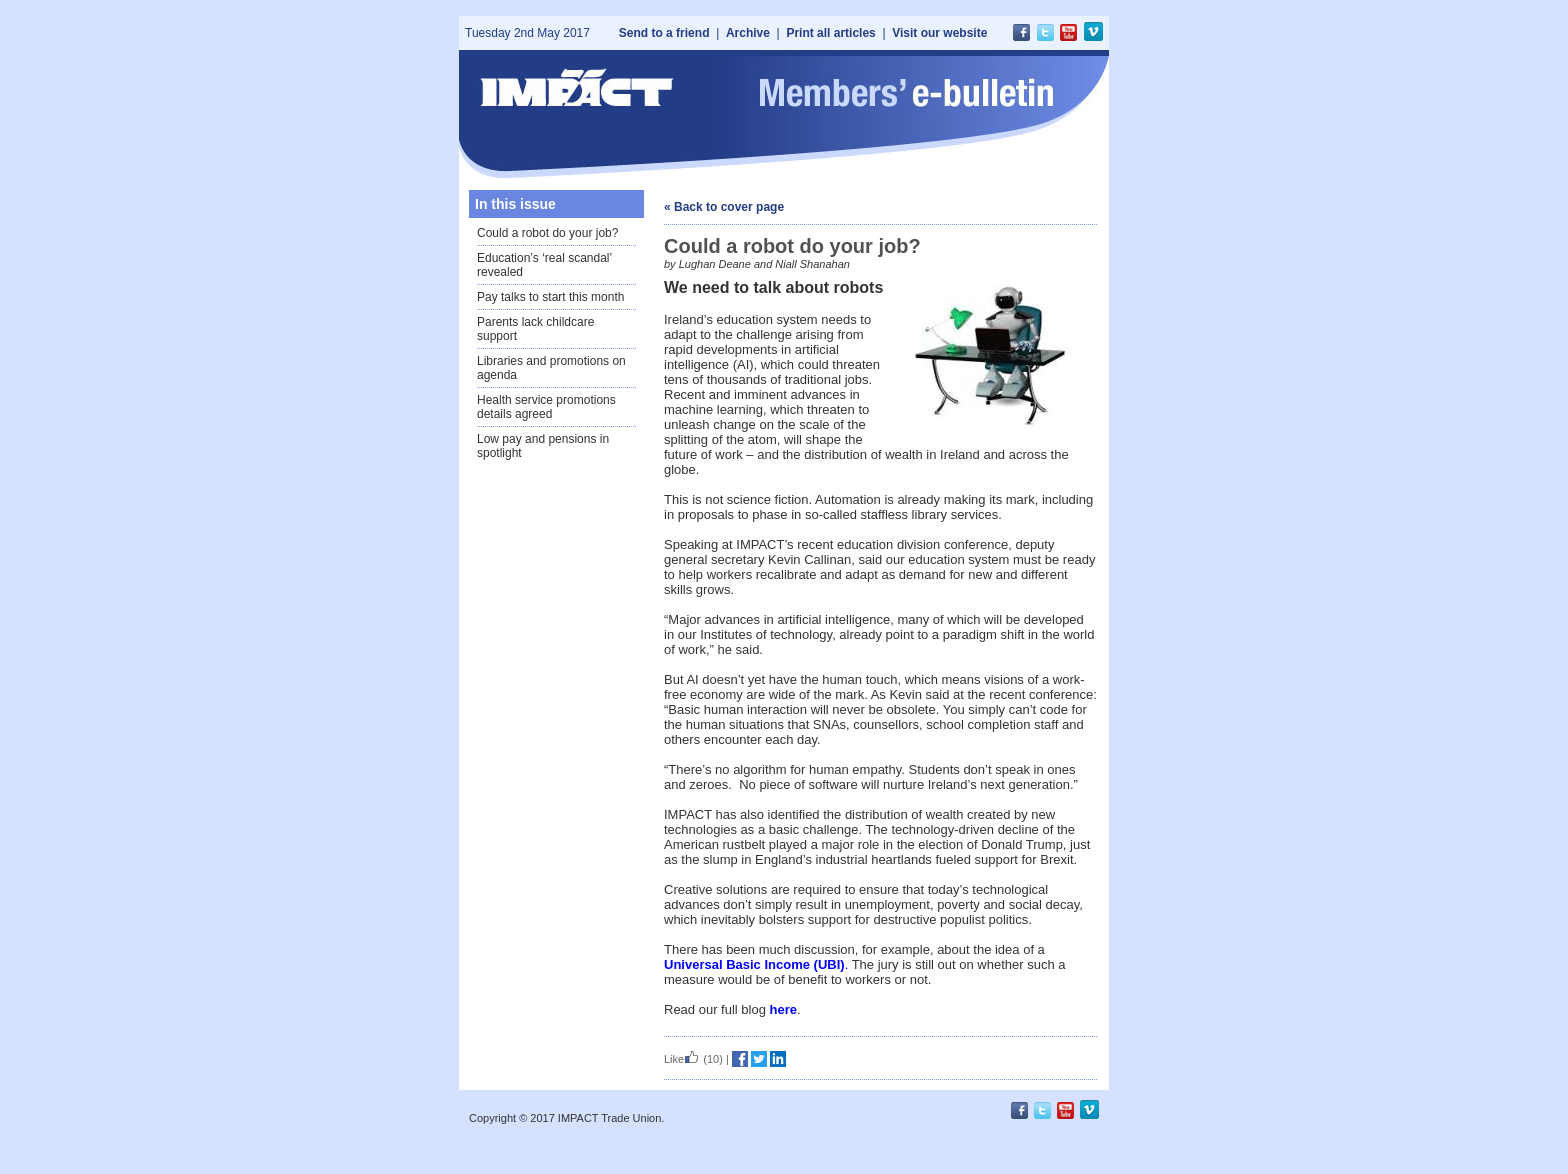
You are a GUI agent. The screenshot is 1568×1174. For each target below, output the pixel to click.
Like (682, 1059)
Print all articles (830, 33)
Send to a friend (664, 33)
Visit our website (939, 33)
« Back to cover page (724, 207)
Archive (748, 33)
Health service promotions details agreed (546, 407)
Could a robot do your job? (547, 233)
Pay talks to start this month (550, 297)
